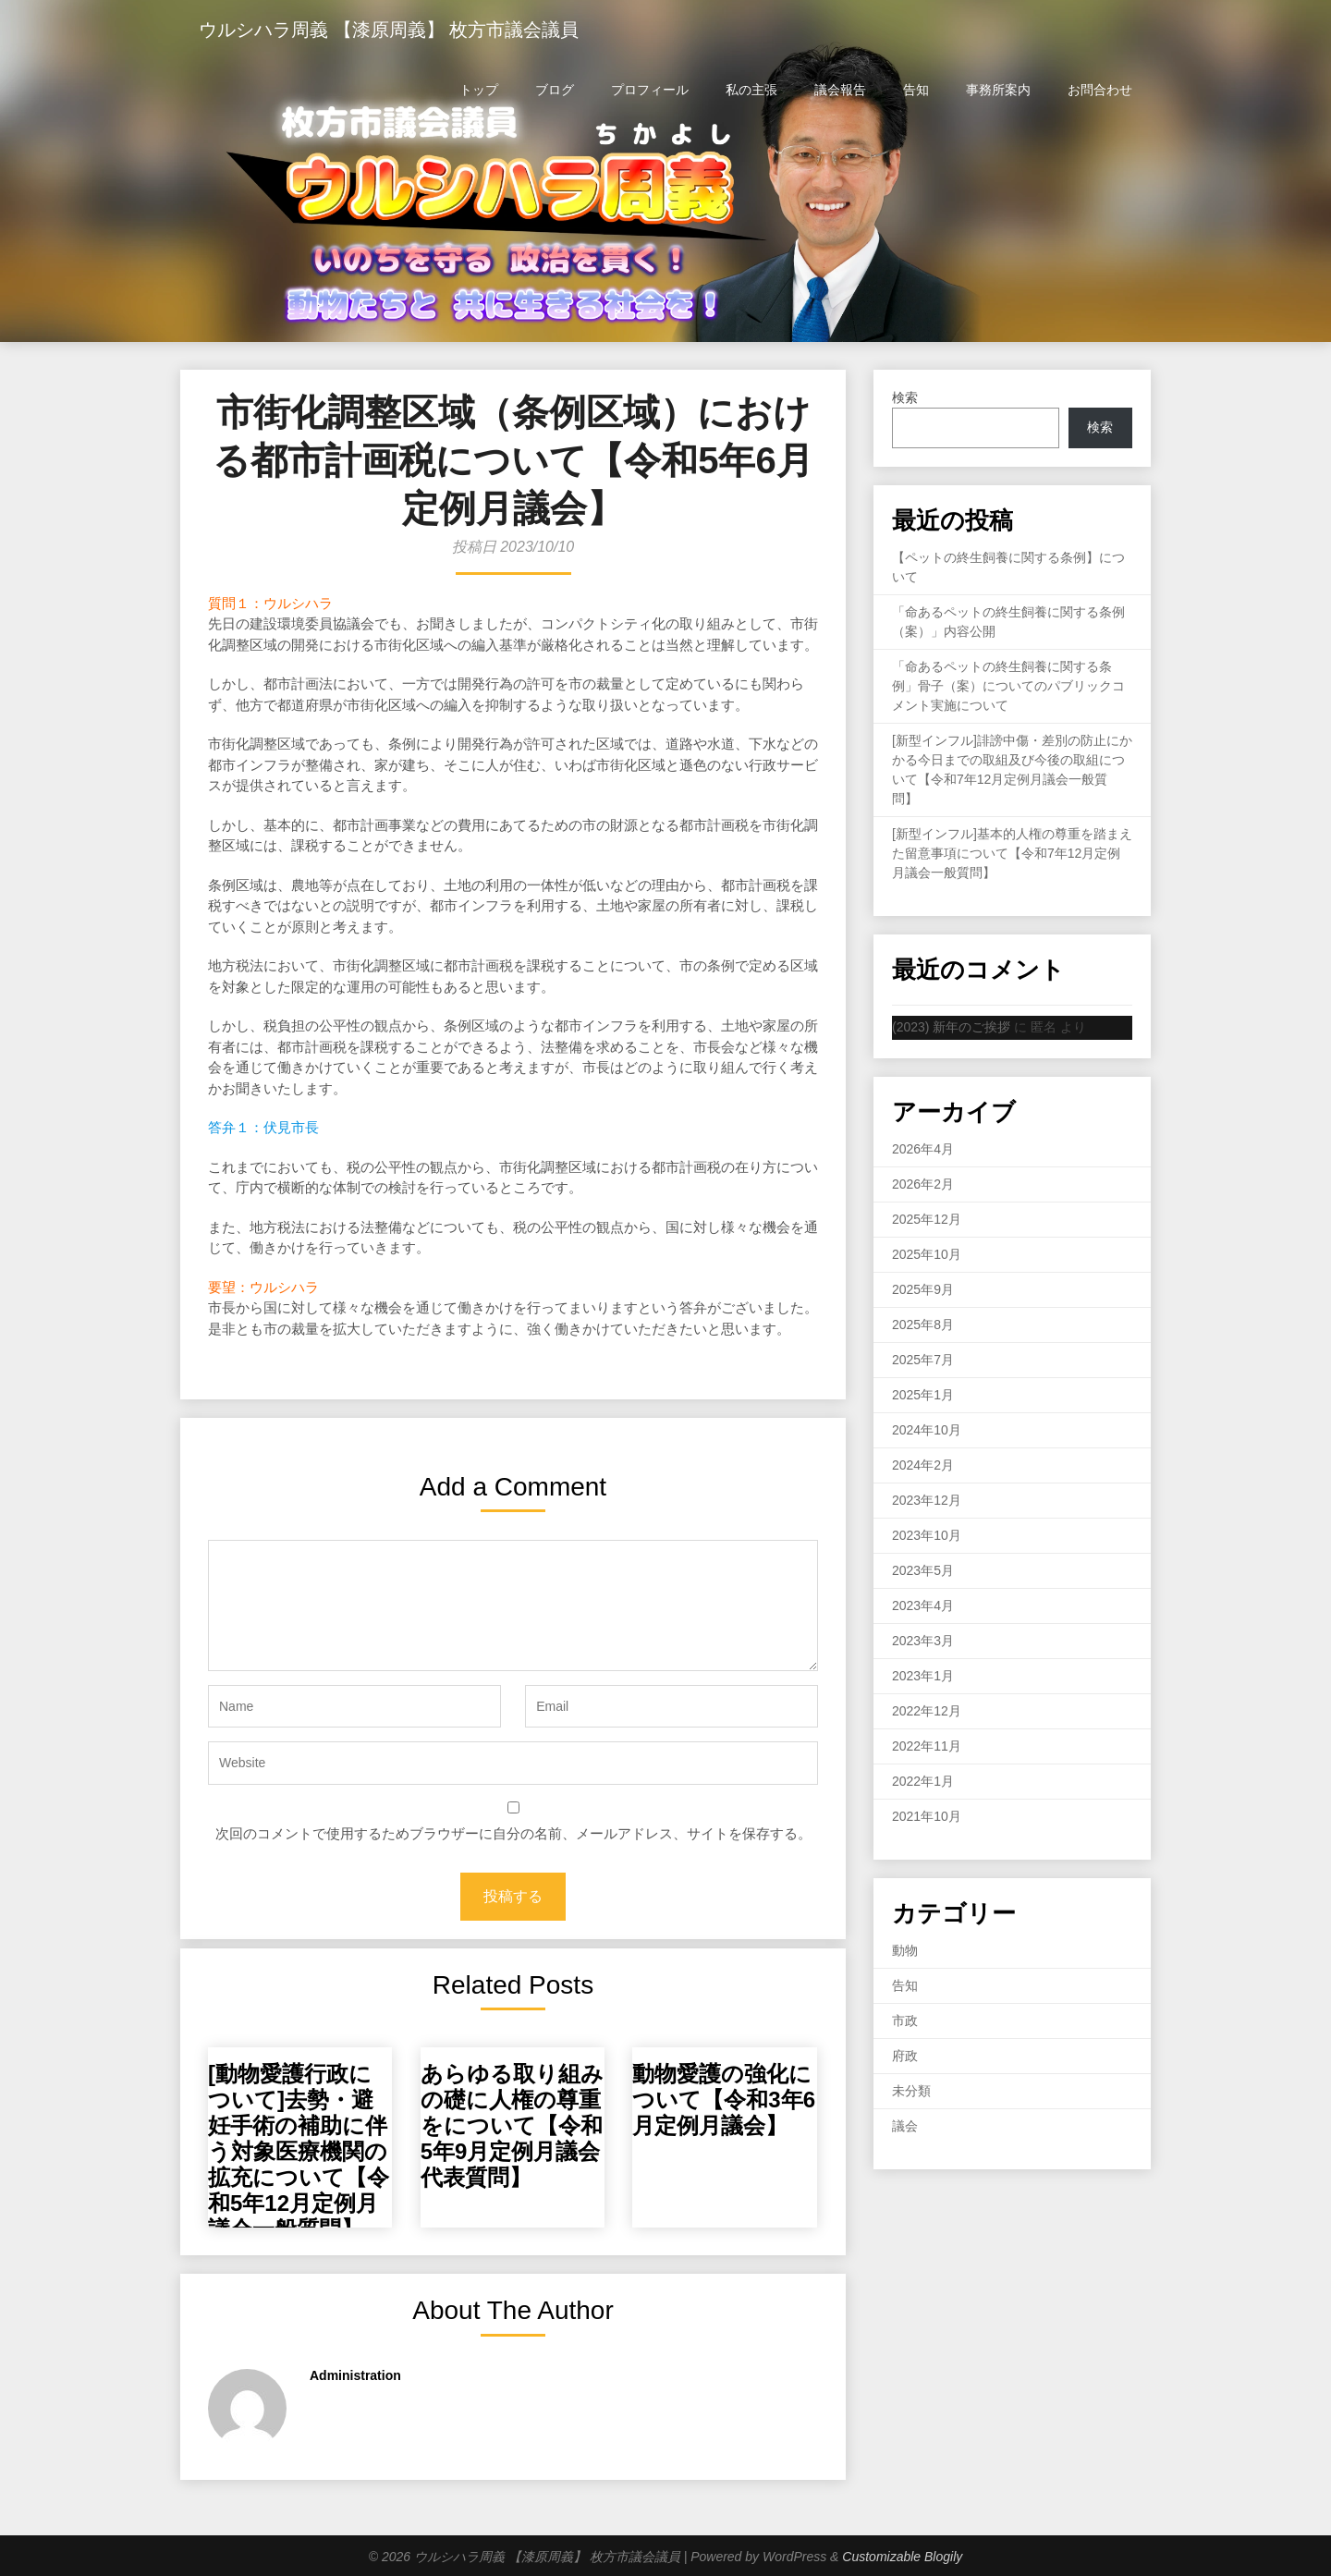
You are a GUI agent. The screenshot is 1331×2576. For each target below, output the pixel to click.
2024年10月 (926, 1429)
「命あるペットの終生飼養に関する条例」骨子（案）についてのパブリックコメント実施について (1008, 686)
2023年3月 (923, 1640)
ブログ (554, 89)
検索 (905, 397)
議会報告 (840, 89)
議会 (905, 2125)
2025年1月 (923, 1394)
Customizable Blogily (902, 2556)
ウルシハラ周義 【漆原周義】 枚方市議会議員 (389, 29)
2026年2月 (923, 1184)
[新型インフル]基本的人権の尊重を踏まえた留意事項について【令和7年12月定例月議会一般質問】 (1012, 853)
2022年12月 (926, 1710)
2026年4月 (923, 1148)
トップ (478, 89)
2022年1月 (923, 1781)
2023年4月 (923, 1605)
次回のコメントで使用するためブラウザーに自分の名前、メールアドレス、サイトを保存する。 (513, 1833)
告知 (916, 89)
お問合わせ (1100, 89)
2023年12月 (926, 1500)
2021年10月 (926, 1816)
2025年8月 (923, 1324)
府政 (905, 2055)
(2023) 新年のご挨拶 (951, 1026)
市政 (905, 2020)
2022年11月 (926, 1746)
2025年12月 (926, 1219)
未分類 (911, 2090)
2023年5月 (923, 1570)
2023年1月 (923, 1675)
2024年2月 (923, 1465)
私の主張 (751, 89)
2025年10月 (926, 1254)
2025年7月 (923, 1359)
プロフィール (650, 89)
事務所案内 (998, 89)
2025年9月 (923, 1289)
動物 (905, 1950)
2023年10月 (926, 1535)
